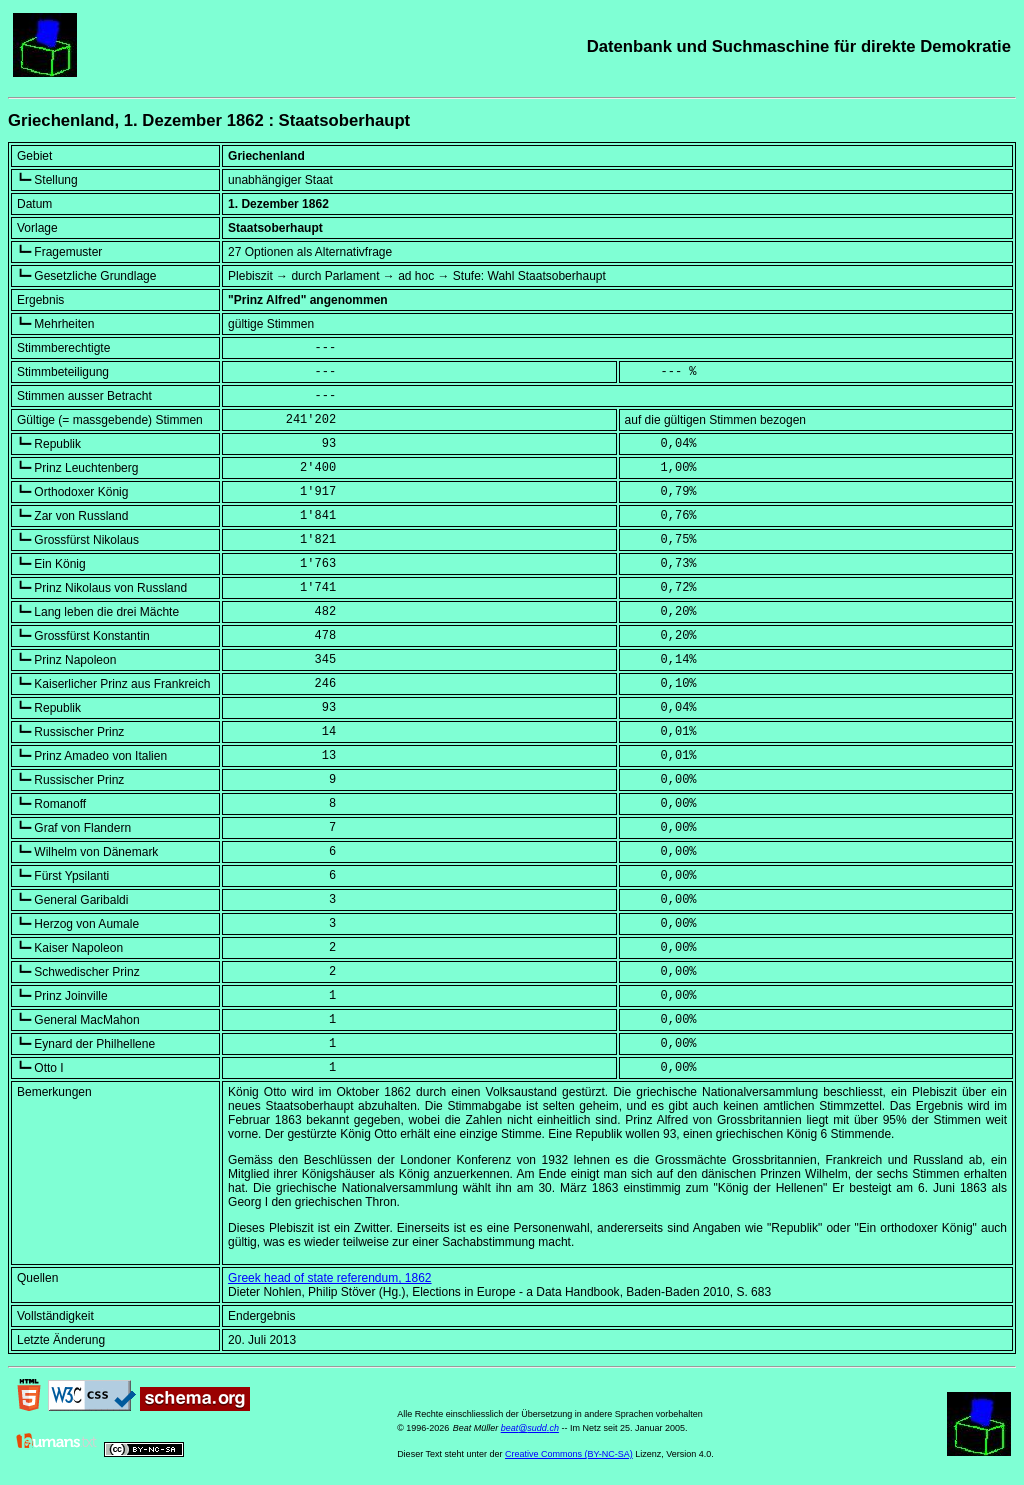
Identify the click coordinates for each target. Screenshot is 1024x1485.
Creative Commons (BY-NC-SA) (569, 1454)
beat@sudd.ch (530, 1428)
